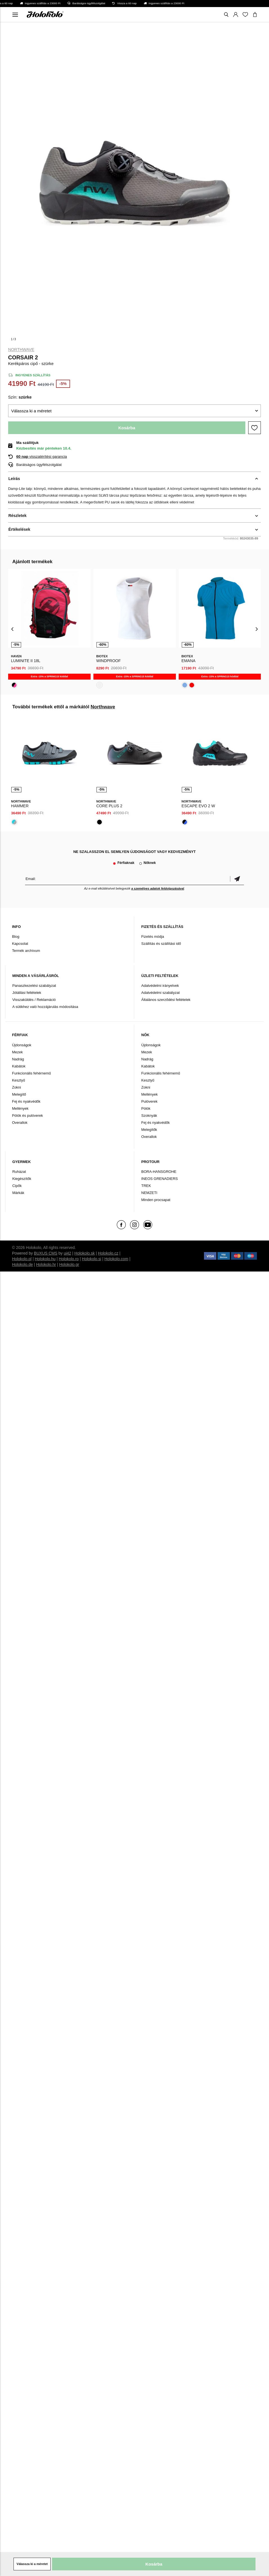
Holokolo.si (91, 1259)
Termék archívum (26, 950)
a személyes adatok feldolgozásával (157, 888)
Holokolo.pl (22, 1259)
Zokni (16, 1087)
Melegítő (19, 1094)
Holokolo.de (22, 1264)
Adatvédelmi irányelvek (160, 985)
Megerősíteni (237, 878)
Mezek (17, 1052)
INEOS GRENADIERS (159, 1179)
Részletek (17, 515)
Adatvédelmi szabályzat (160, 992)
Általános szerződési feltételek (165, 1000)
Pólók (146, 1108)
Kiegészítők (21, 1179)
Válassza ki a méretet (31, 410)
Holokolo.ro (69, 1259)
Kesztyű (18, 1080)
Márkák (18, 1193)
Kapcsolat (20, 943)
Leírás (14, 478)
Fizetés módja (152, 936)
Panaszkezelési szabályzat (34, 985)
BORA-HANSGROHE (158, 1171)
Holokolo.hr (46, 1264)
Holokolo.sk (84, 1253)
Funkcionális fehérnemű (31, 1073)
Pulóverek (149, 1101)
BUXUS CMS (45, 1253)
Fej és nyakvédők (26, 1101)
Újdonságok (22, 1045)
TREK (146, 1186)
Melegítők (149, 1129)
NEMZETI (149, 1193)
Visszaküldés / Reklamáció (34, 1000)
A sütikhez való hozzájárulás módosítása (45, 1007)
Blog (15, 936)
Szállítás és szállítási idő (161, 943)
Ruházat (19, 1171)
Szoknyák (149, 1115)
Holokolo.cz (108, 1253)
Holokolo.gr (69, 1264)
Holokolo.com (116, 1259)
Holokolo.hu (45, 1259)
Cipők (17, 1186)
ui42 (67, 1253)
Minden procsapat (155, 1200)
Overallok (20, 1122)
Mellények (20, 1108)
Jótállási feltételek (26, 992)
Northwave (21, 349)
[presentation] (12, 629)
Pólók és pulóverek (27, 1115)
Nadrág (18, 1059)
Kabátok (19, 1066)
